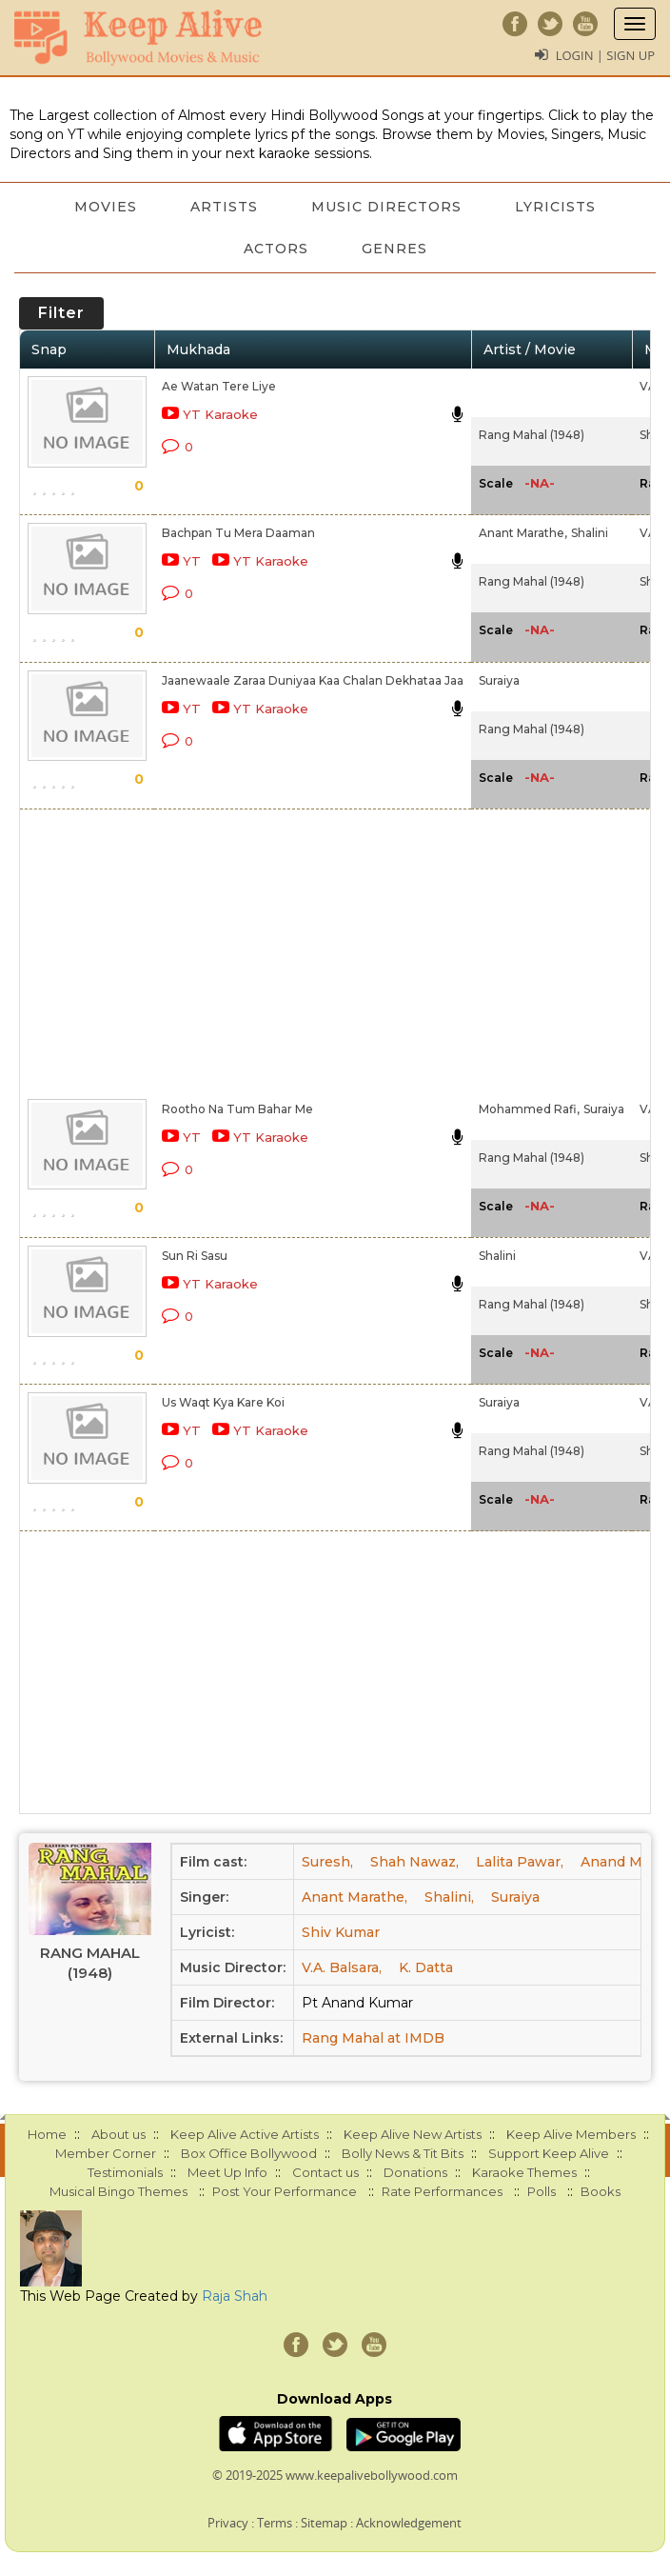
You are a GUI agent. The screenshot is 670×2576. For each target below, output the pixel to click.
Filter (61, 313)
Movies (105, 206)
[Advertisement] (318, 950)
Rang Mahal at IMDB (373, 2038)
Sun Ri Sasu (194, 1255)
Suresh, (327, 1861)
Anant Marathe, (523, 533)
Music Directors (386, 206)
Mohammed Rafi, (529, 1109)
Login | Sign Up (605, 55)
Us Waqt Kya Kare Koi (223, 1402)
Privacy (227, 2522)
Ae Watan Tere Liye (219, 386)
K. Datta (426, 1967)
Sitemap (324, 2522)
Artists (224, 206)
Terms (274, 2522)
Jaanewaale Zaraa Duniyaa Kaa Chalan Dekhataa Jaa (312, 680)
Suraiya (499, 680)
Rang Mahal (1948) (531, 435)
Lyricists (555, 206)
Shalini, (449, 1897)
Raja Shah (234, 2296)
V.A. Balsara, (342, 1967)
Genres (394, 248)
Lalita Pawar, (519, 1861)
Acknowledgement (409, 2522)
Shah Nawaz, (414, 1861)
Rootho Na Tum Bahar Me (237, 1109)
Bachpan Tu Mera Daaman (238, 533)
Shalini (589, 533)
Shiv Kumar (341, 1932)
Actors (276, 248)
